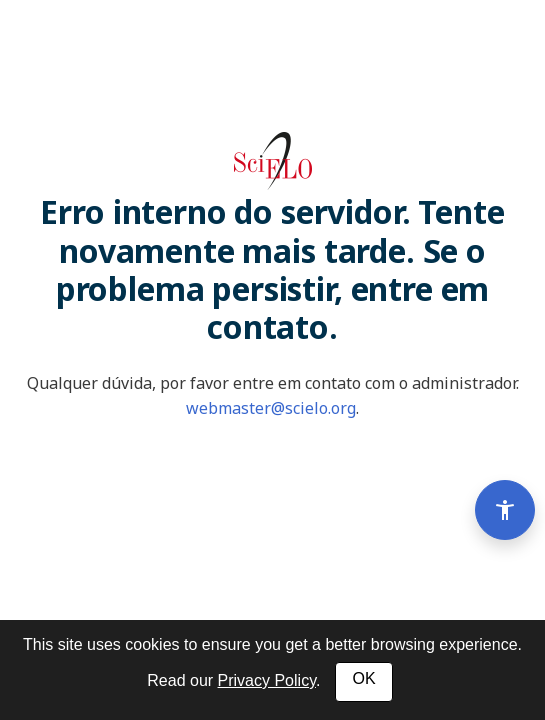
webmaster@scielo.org (271, 408)
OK (363, 678)
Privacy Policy (267, 680)
